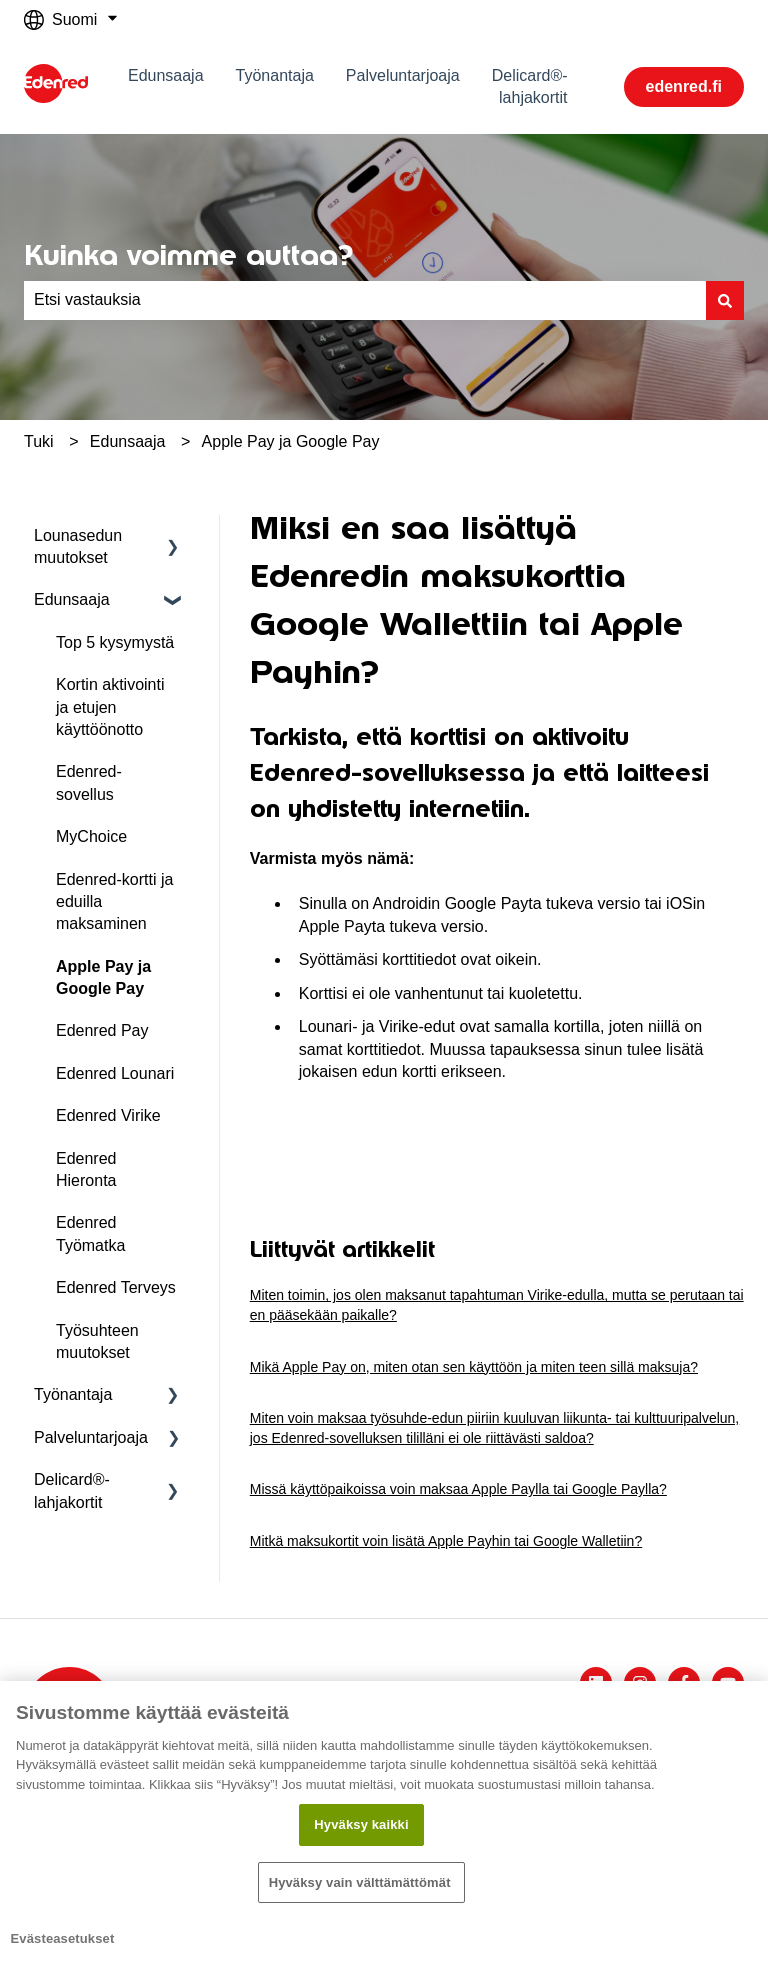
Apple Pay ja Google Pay (291, 441)
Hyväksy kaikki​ (361, 1824)
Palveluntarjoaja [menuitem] (91, 1437)
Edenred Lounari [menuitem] (115, 1073)
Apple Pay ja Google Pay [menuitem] (103, 977)
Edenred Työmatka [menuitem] (90, 1233)
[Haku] (725, 300)
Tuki (39, 441)
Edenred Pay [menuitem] (102, 1030)
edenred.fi (684, 86)
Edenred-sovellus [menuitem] (89, 782)
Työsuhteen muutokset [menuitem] (97, 1341)
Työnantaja (275, 75)
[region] (384, 1828)
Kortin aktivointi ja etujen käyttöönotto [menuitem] (110, 707)
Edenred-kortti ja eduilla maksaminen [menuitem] (114, 902)
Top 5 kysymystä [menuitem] (115, 642)
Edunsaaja (166, 75)
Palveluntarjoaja (403, 75)
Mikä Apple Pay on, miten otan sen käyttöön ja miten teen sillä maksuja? (474, 1367)
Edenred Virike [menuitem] (108, 1115)
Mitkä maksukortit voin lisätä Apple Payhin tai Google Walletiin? (446, 1541)
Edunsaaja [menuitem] (72, 599)
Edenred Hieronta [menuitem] (86, 1169)
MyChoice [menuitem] (91, 836)
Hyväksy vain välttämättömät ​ (362, 1882)
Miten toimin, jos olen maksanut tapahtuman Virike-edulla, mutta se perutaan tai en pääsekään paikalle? (497, 1305)
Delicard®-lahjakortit (530, 86)
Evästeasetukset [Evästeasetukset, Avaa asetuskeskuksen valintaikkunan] (63, 1938)
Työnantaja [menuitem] (73, 1394)
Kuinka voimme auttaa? (188, 255)
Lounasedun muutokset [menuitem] (78, 546)
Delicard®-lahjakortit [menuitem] (72, 1490)
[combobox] (365, 300)
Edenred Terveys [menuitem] (116, 1287)
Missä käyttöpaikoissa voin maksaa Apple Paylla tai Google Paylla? (458, 1489)
